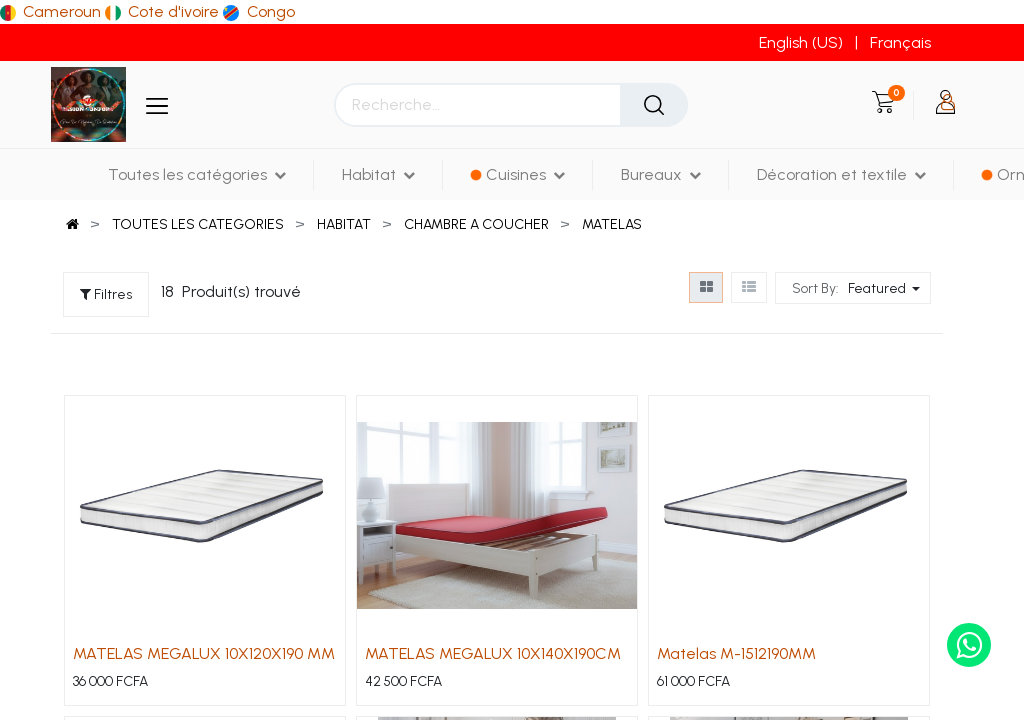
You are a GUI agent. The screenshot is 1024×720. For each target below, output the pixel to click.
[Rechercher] (654, 105)
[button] (886, 288)
